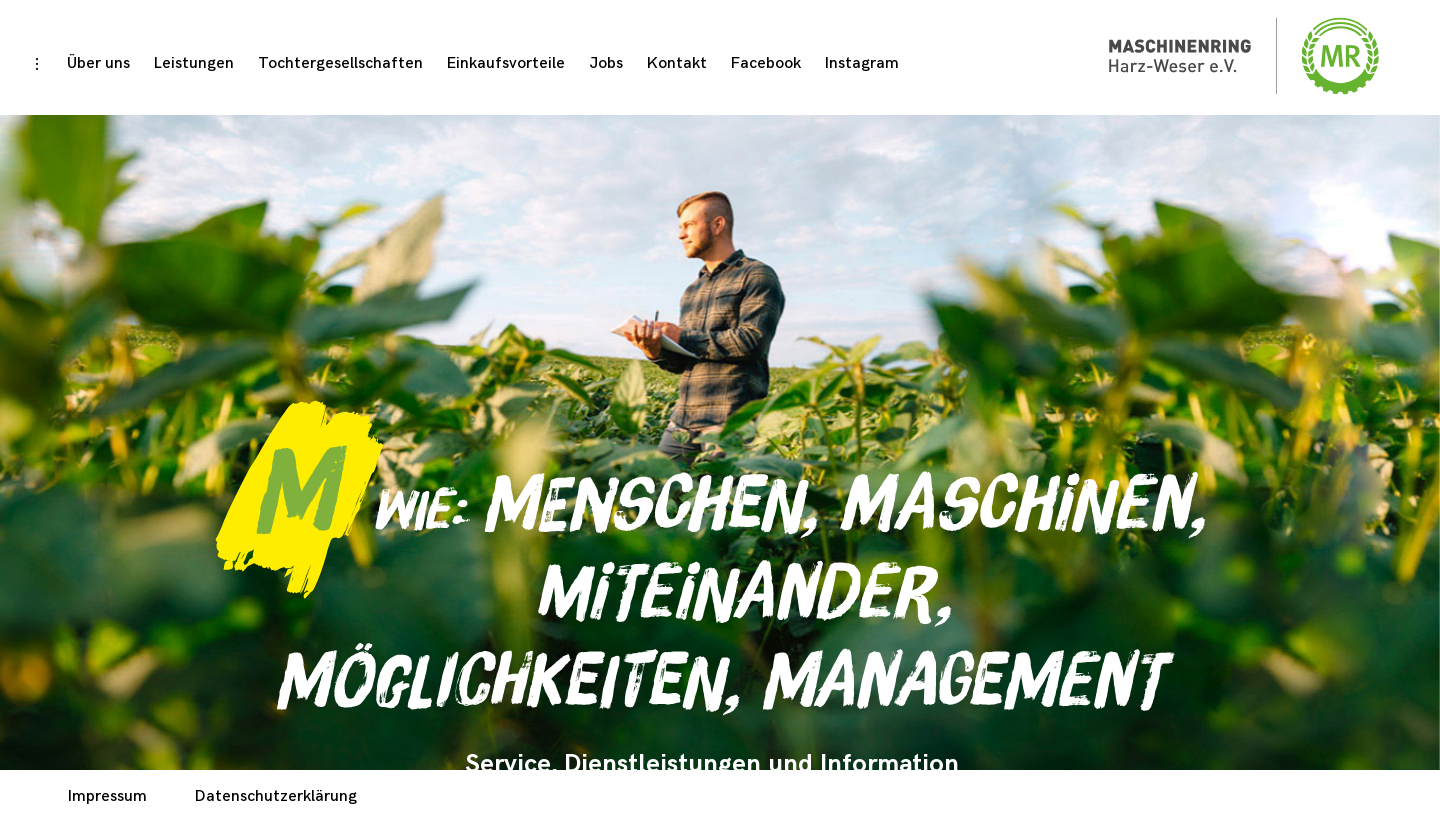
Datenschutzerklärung (276, 796)
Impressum (107, 796)
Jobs (606, 63)
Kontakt (677, 63)
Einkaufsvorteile (506, 63)
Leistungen (194, 63)
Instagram (862, 63)
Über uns (98, 63)
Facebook (766, 63)
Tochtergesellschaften (340, 63)
